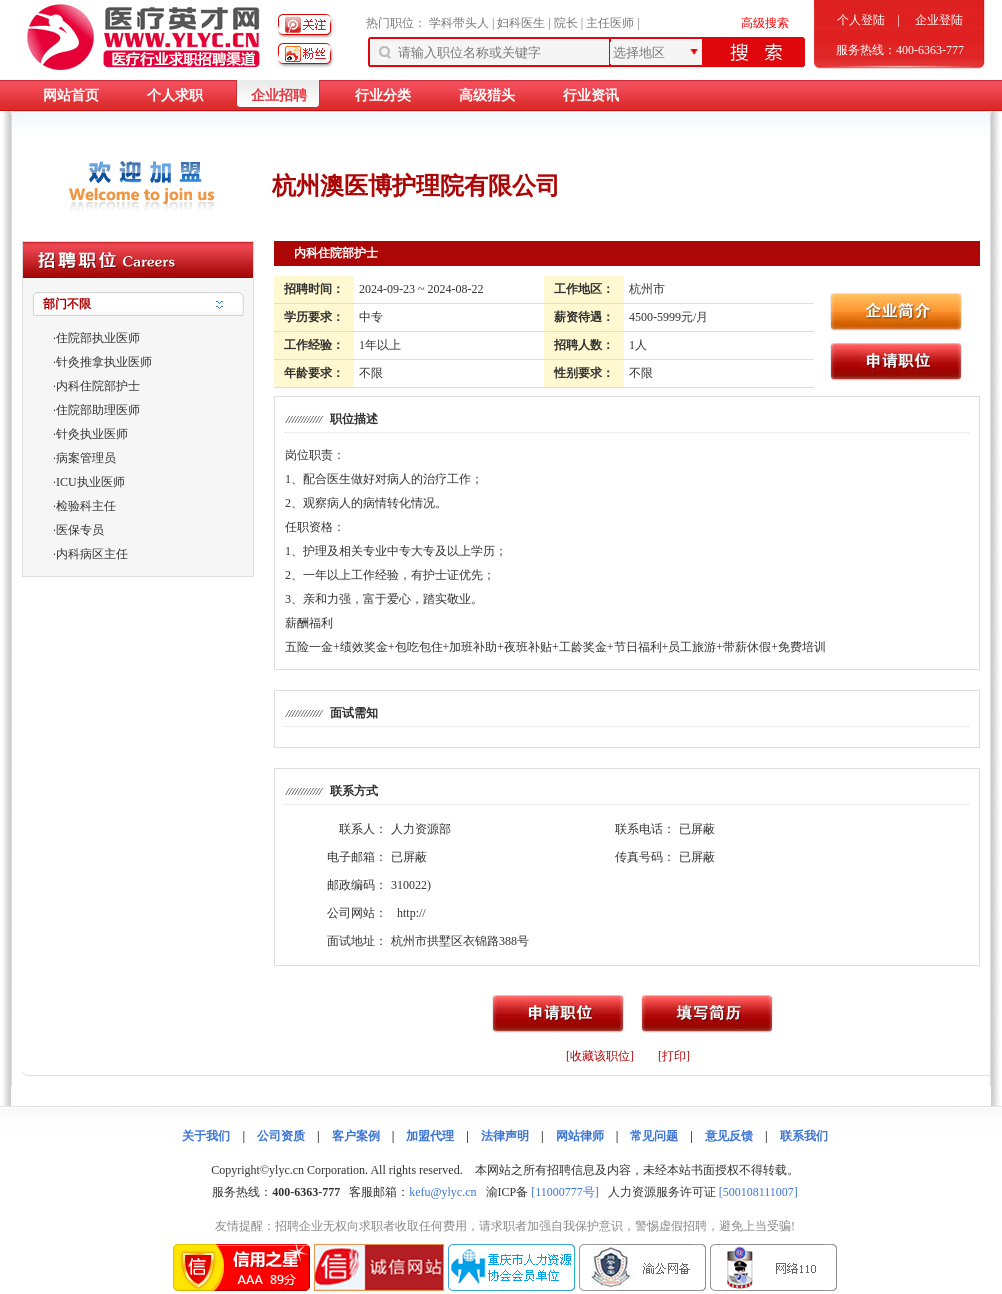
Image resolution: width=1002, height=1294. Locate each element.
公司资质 (281, 1136)
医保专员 (80, 530)
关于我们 (206, 1136)
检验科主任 (86, 506)
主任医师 (610, 23)
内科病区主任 (92, 554)
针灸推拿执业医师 (104, 362)
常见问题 (654, 1136)
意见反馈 (729, 1136)
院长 (566, 23)
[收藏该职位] (600, 1056)
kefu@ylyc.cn (442, 1192)
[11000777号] (565, 1192)
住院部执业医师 (98, 338)
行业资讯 (591, 95)
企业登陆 (939, 20)
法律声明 (505, 1136)
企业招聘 (279, 95)
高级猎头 (487, 95)
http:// (411, 913)
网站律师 (580, 1136)
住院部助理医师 (98, 410)
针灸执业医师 (92, 434)
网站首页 (71, 95)
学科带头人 (459, 23)
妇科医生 (521, 23)
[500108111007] (758, 1192)
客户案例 (356, 1136)
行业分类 (383, 95)
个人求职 (175, 95)
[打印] (674, 1056)
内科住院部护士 (98, 386)
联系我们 (804, 1136)
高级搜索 (765, 23)
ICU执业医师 (90, 482)
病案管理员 (86, 458)
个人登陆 (861, 20)
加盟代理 (430, 1136)
